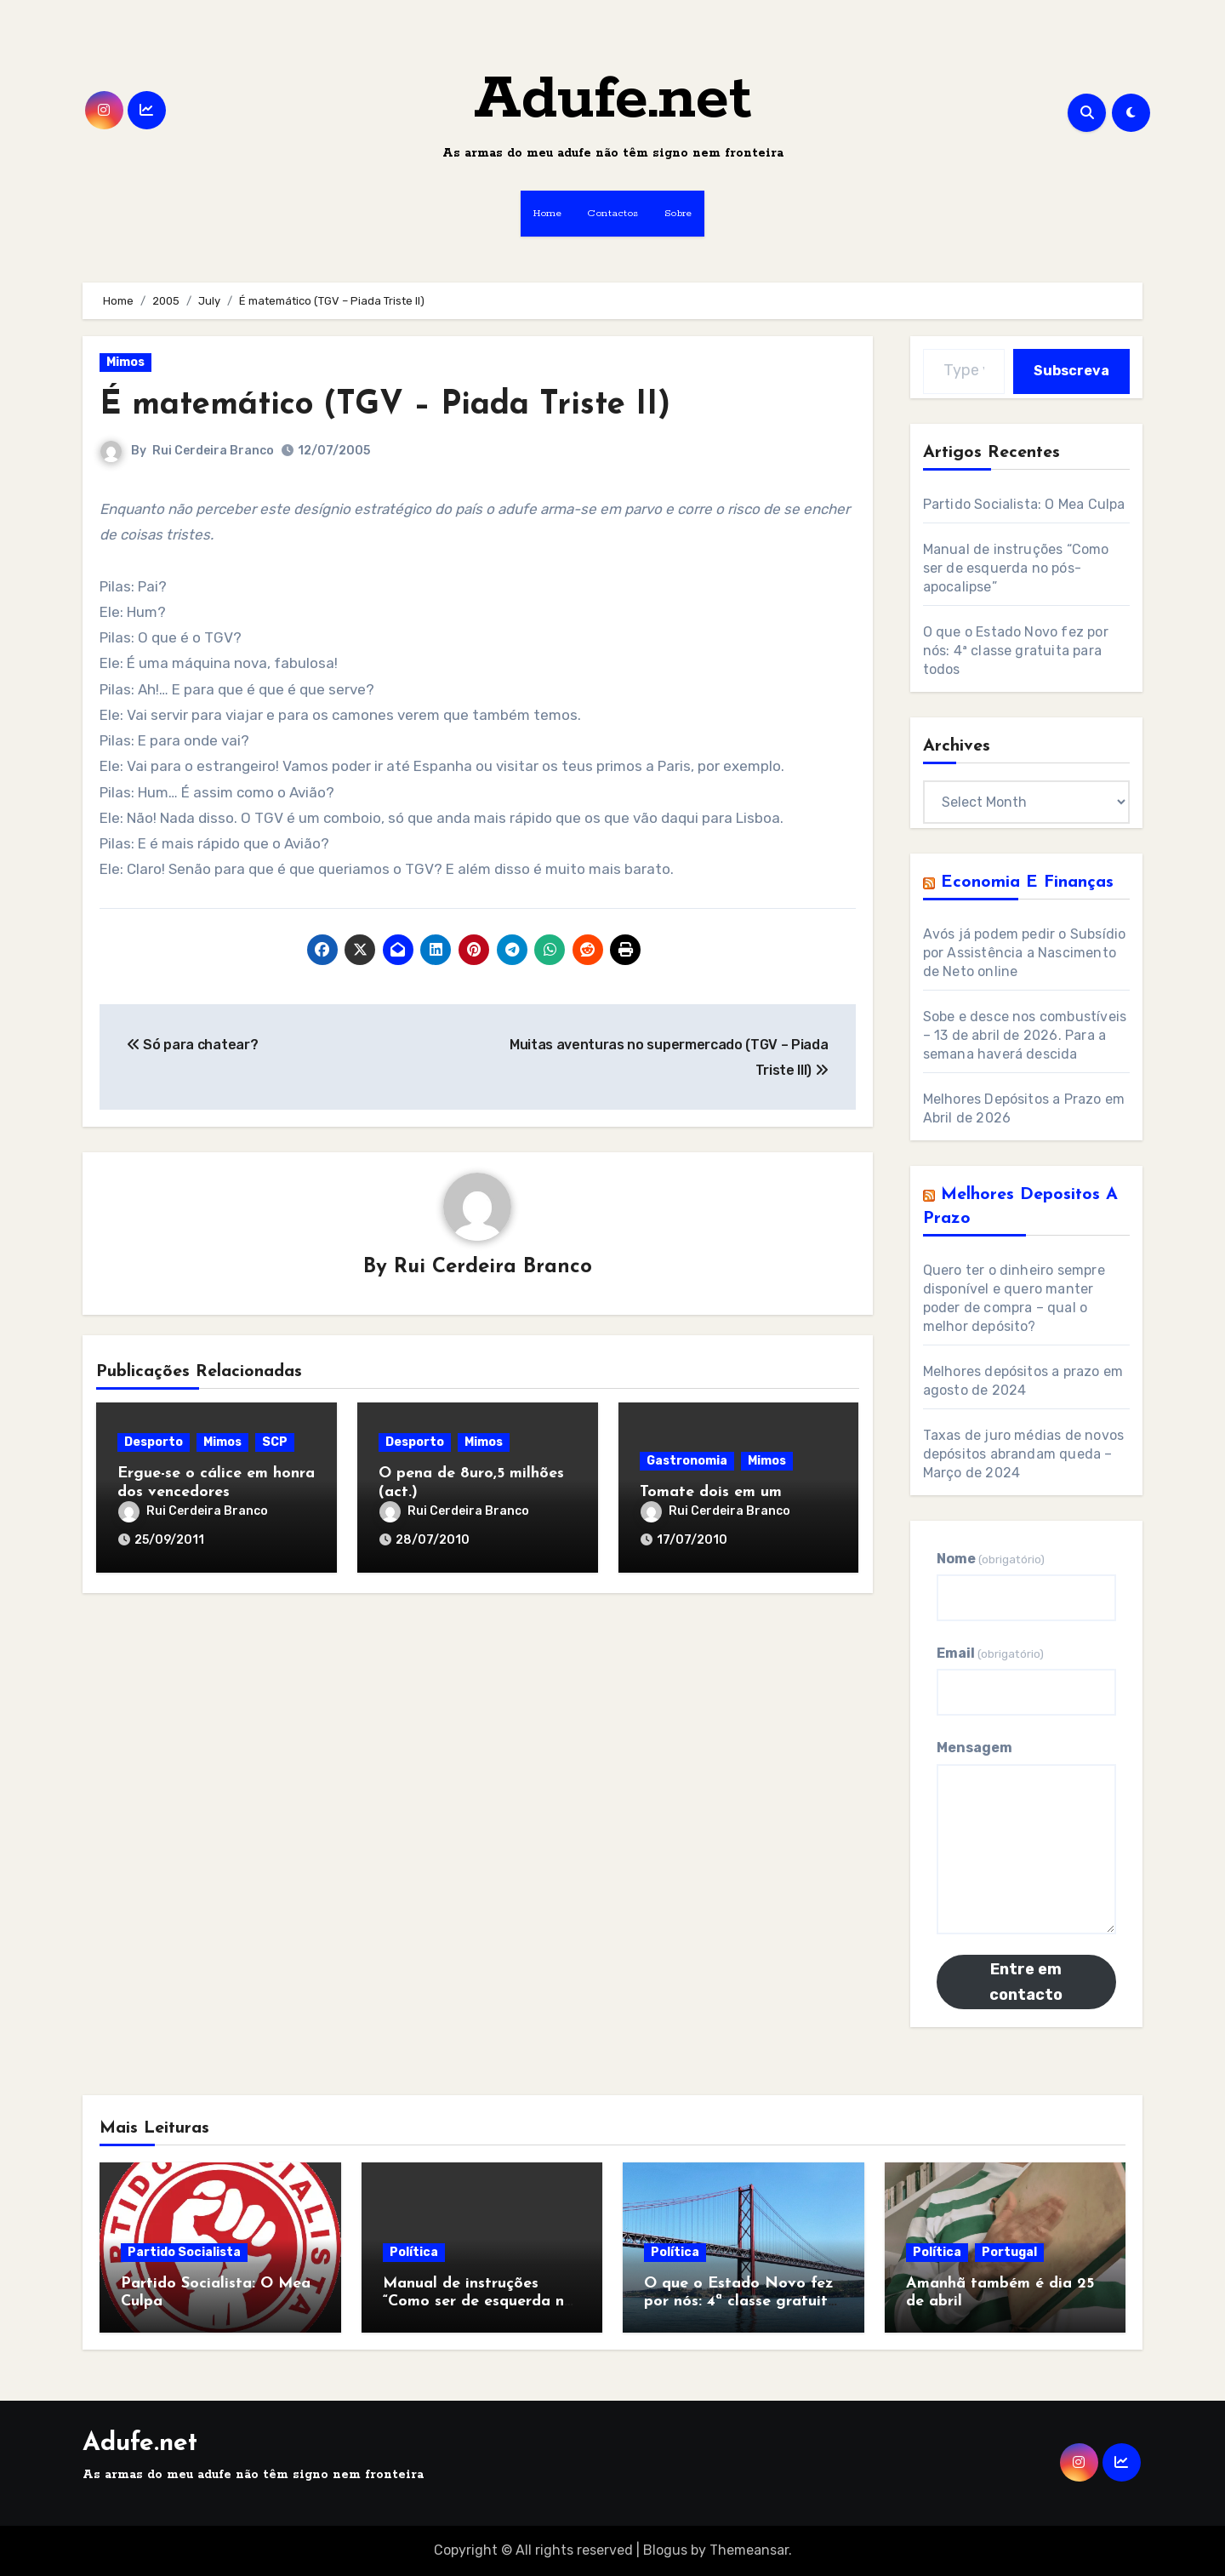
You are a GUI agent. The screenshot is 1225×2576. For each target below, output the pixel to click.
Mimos (125, 362)
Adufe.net (613, 100)
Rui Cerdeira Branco (213, 450)
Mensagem (974, 1747)
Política (414, 2252)
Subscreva (1071, 371)
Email (990, 1653)
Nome (991, 1559)
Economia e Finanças (1027, 882)
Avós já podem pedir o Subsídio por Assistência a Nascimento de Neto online (1024, 953)
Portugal (1009, 2252)
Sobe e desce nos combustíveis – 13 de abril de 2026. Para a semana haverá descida (1025, 1035)
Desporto (153, 1442)
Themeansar (749, 2550)
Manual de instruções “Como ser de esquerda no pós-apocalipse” (1016, 568)
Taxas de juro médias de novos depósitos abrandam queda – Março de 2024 (1024, 1454)
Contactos (613, 213)
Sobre (678, 213)
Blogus (665, 2550)
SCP (275, 1442)
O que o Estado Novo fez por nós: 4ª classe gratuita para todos (1015, 650)
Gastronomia (687, 1461)
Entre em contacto (1026, 1982)
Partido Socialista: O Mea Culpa (1024, 504)
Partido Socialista (184, 2252)
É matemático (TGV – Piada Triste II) (385, 405)
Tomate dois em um (711, 1492)
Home (547, 213)
